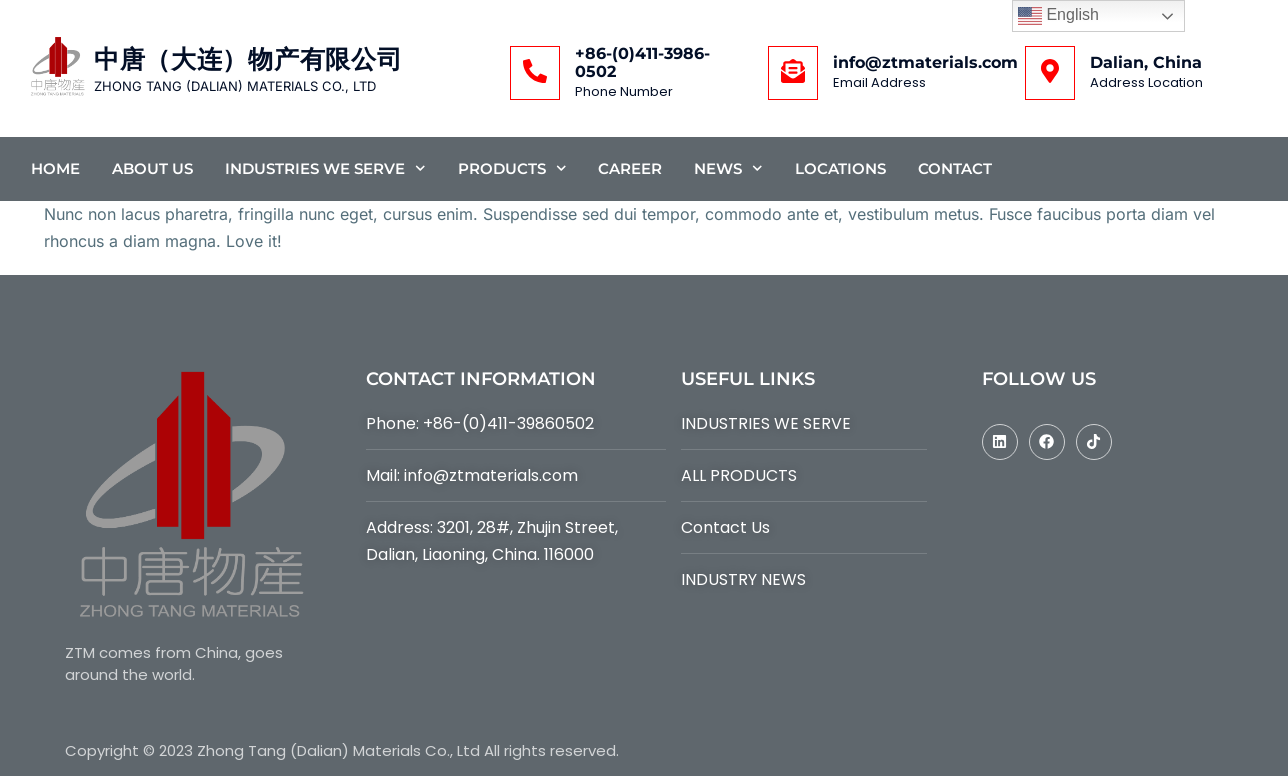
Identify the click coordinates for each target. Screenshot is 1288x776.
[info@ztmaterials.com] (793, 73)
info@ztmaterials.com (925, 62)
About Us (152, 168)
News (728, 168)
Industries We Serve (325, 168)
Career (630, 168)
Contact (955, 168)
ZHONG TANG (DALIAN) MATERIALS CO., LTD (235, 86)
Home (55, 168)
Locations (840, 168)
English (1058, 16)
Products (512, 168)
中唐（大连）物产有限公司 (248, 59)
